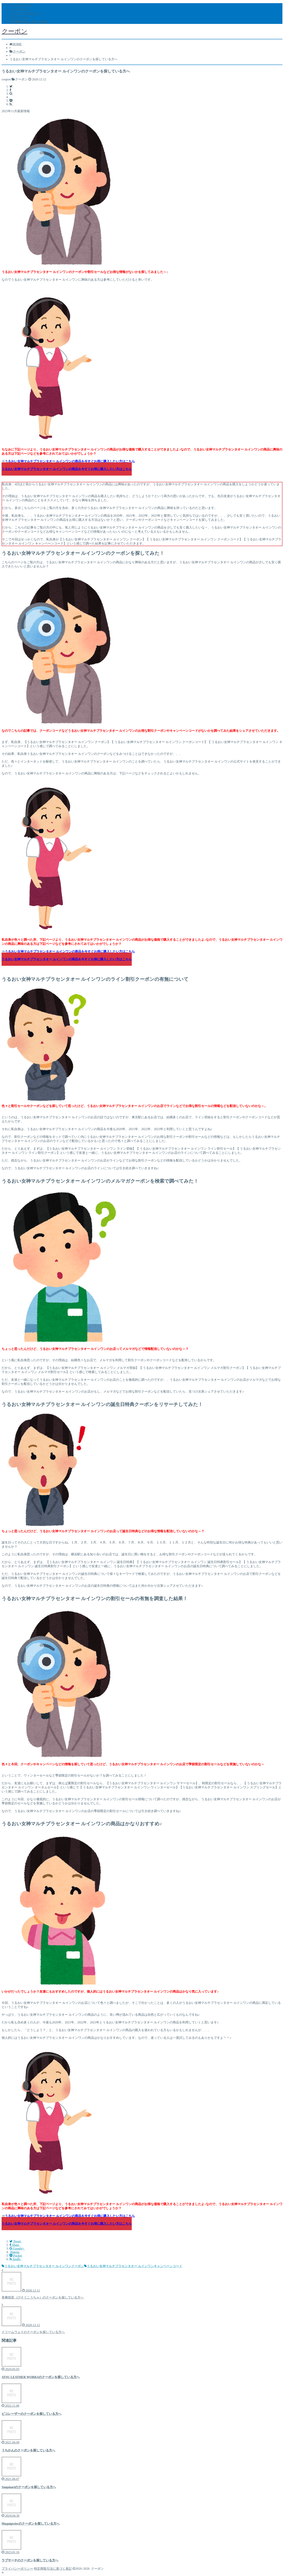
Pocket (16, 2255)
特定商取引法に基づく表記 (28, 21)
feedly (15, 2259)
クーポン (14, 31)
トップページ (18, 9)
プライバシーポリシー (25, 13)
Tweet (15, 2241)
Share (14, 2245)
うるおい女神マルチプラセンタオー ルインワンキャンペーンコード (133, 2266)
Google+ (17, 2248)
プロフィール (18, 17)
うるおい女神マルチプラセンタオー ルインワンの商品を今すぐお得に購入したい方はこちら (70, 461)
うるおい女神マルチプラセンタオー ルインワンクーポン (43, 2266)
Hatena (14, 2252)
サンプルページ (20, 5)
